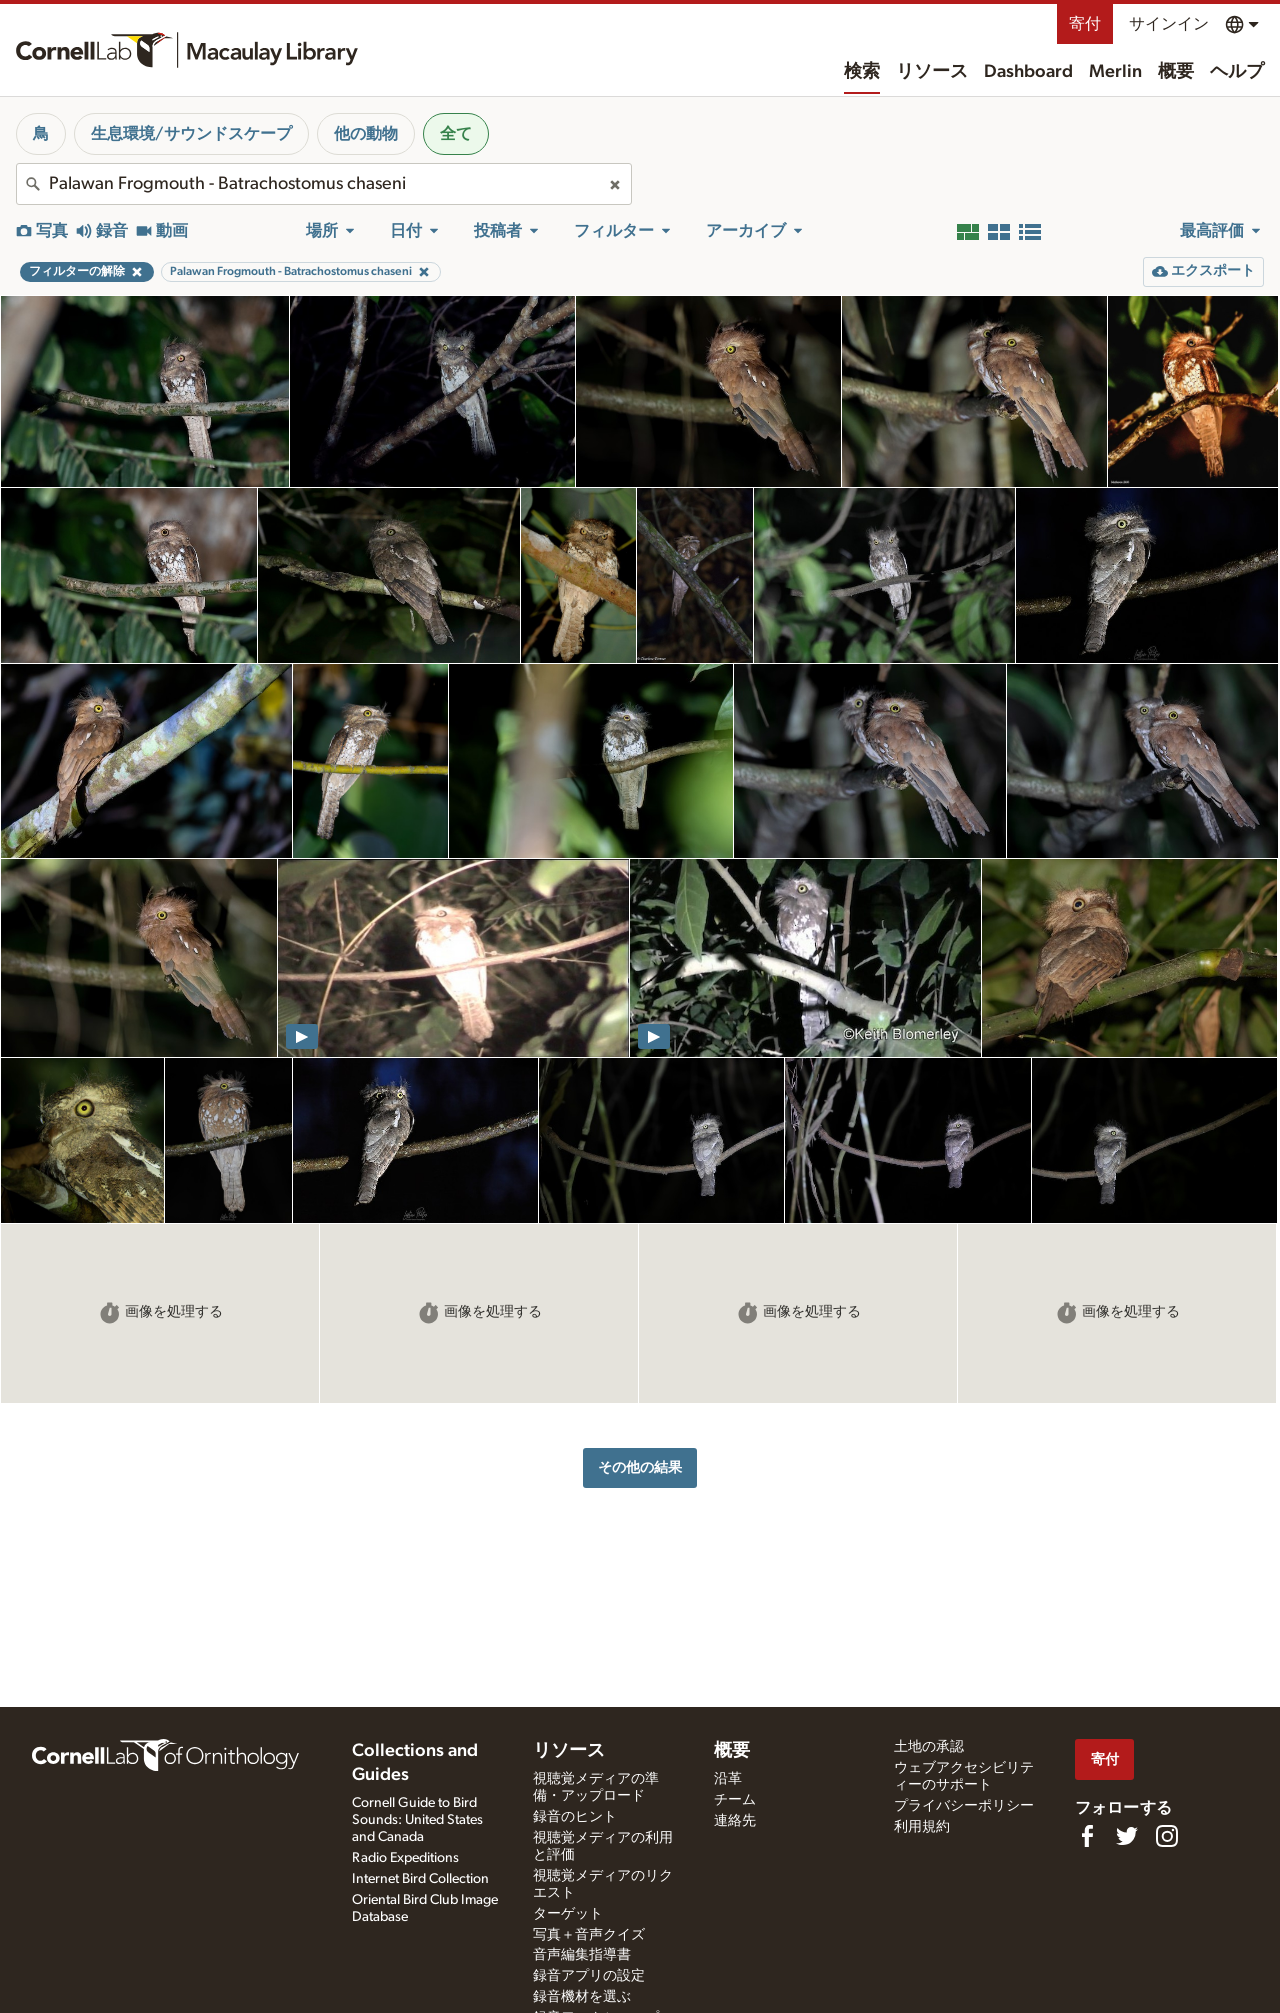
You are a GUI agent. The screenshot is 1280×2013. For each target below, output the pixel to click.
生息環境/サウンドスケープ (191, 134)
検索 (862, 72)
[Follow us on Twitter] (1127, 1836)
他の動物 (366, 134)
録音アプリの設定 (589, 1976)
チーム (735, 1800)
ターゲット (568, 1914)
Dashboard (1028, 72)
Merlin (1115, 72)
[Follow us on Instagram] (1167, 1836)
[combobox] (324, 184)
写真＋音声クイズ (589, 1935)
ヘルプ (1237, 72)
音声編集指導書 (582, 1955)
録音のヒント (575, 1817)
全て (456, 134)
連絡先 (735, 1821)
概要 (1176, 72)
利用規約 (922, 1827)
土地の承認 (929, 1747)
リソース (932, 72)
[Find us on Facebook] (1087, 1836)
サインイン (1169, 24)
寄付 (1085, 24)
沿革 (728, 1779)
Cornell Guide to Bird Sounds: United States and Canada (417, 1820)
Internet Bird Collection (420, 1879)
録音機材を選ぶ (582, 1997)
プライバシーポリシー (964, 1806)
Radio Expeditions (405, 1858)
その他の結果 (640, 1467)
